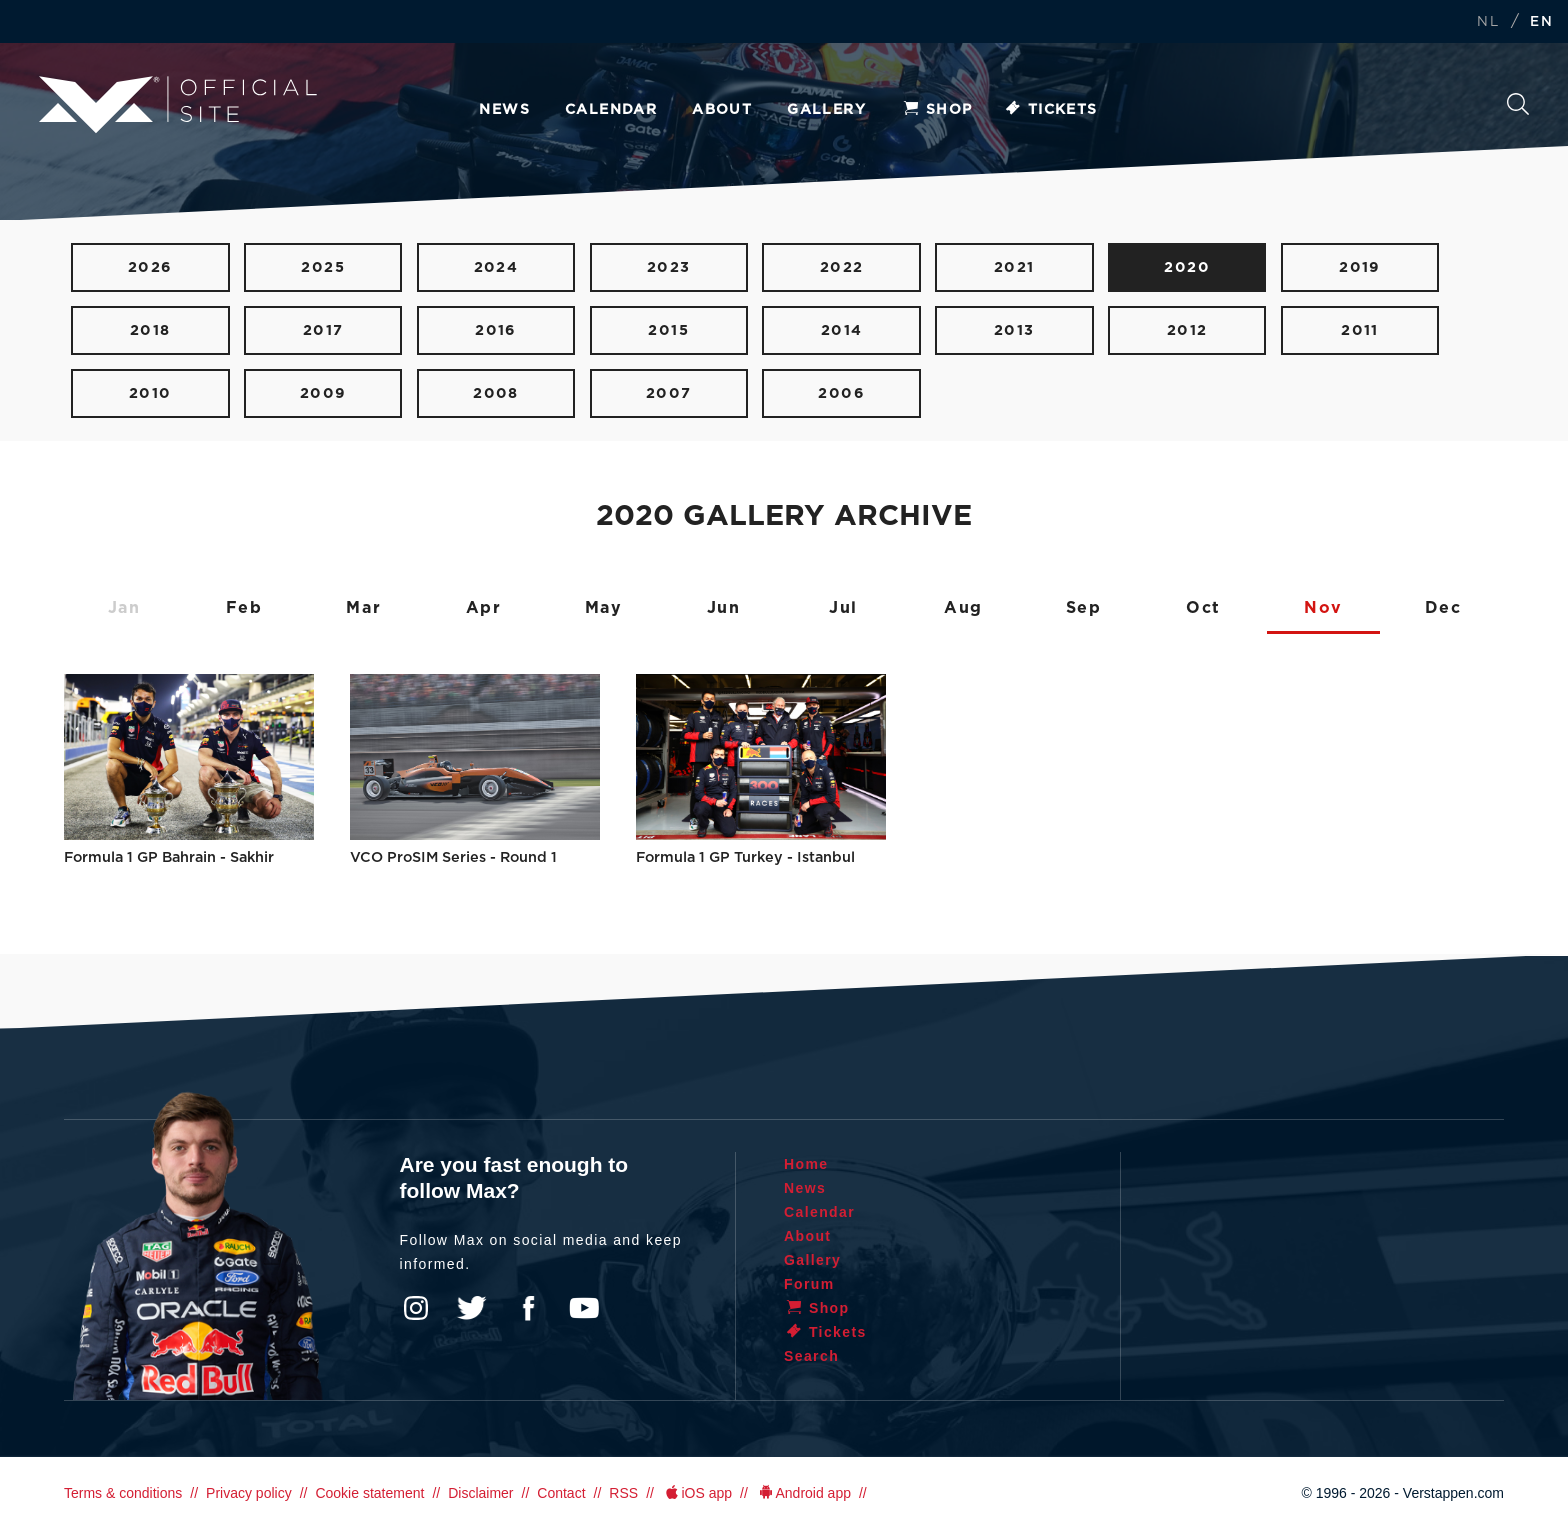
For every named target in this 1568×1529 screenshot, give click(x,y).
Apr (484, 608)
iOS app (697, 1493)
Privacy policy (249, 1493)
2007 (669, 393)
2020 (1187, 267)
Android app (803, 1493)
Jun (724, 608)
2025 (323, 267)
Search (1518, 104)
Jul (843, 608)
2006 (841, 393)
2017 (323, 330)
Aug (963, 608)
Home (806, 1164)
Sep (1084, 608)
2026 (150, 267)
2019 (1360, 267)
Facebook (528, 1308)
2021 (1014, 267)
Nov (1323, 608)
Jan (124, 608)
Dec (1443, 608)
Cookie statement (369, 1493)
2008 (496, 393)
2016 (496, 330)
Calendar (611, 110)
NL (1488, 22)
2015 (668, 330)
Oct (1203, 608)
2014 (842, 330)
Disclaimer (480, 1493)
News (504, 110)
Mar (363, 608)
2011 (1360, 330)
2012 (1187, 330)
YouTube (584, 1308)
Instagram (416, 1308)
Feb (244, 608)
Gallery (826, 110)
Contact (561, 1493)
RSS (623, 1493)
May (604, 608)
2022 (842, 267)
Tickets (1050, 110)
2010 (150, 393)
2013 (1014, 330)
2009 (323, 393)
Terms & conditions (123, 1493)
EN (1541, 22)
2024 (496, 267)
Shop (937, 110)
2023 (669, 267)
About (722, 110)
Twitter (472, 1308)
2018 (150, 330)
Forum (809, 1284)
